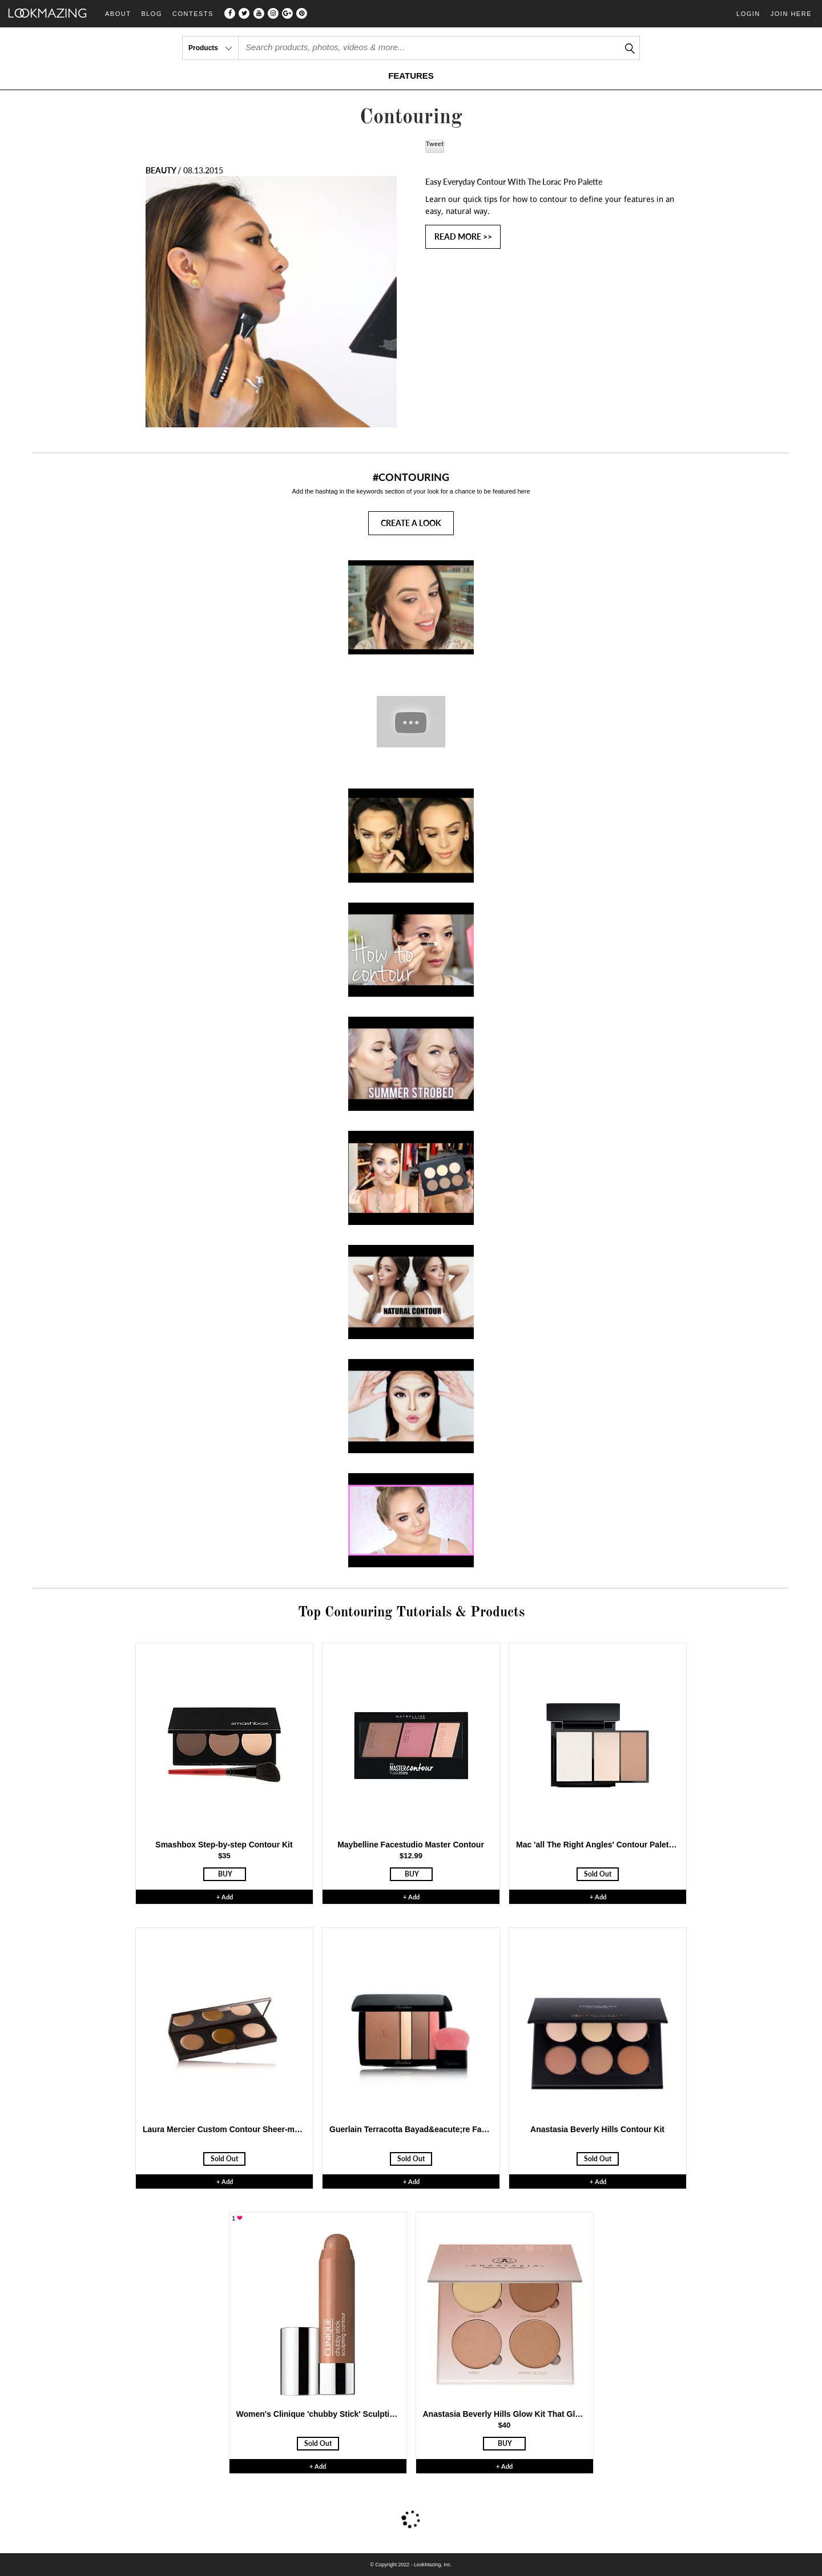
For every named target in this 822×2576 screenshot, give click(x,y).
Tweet (435, 143)
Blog (151, 14)
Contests (192, 14)
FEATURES (411, 75)
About (118, 14)
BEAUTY (161, 170)
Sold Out (597, 1874)
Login (748, 13)
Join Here (791, 13)
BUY (225, 1874)
